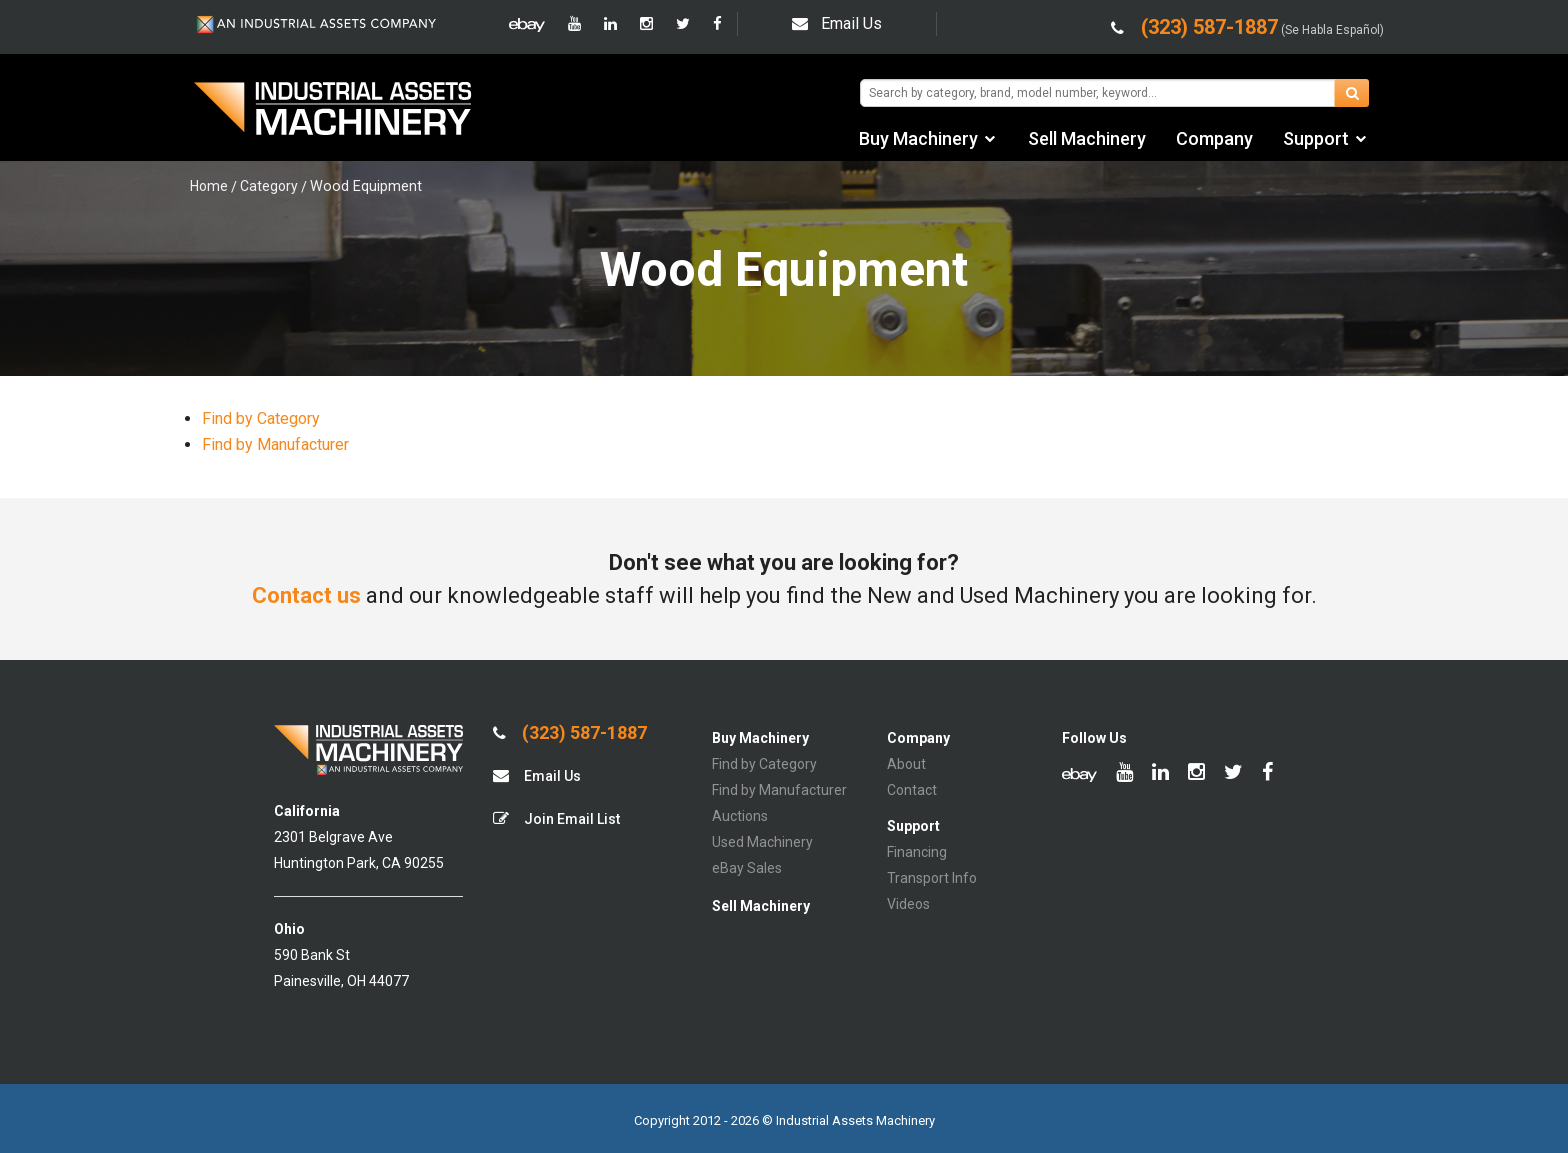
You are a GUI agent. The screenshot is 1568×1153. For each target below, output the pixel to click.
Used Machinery (762, 842)
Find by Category (261, 418)
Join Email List (556, 818)
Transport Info (932, 878)
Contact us (306, 595)
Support (1316, 138)
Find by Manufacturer (275, 444)
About (906, 764)
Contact (912, 790)
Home (209, 186)
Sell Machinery (1087, 138)
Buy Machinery (918, 138)
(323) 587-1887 (570, 733)
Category (269, 186)
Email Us (837, 23)
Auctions (740, 816)
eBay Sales (747, 868)
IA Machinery (333, 111)
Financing (917, 852)
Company (1214, 138)
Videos (908, 904)
